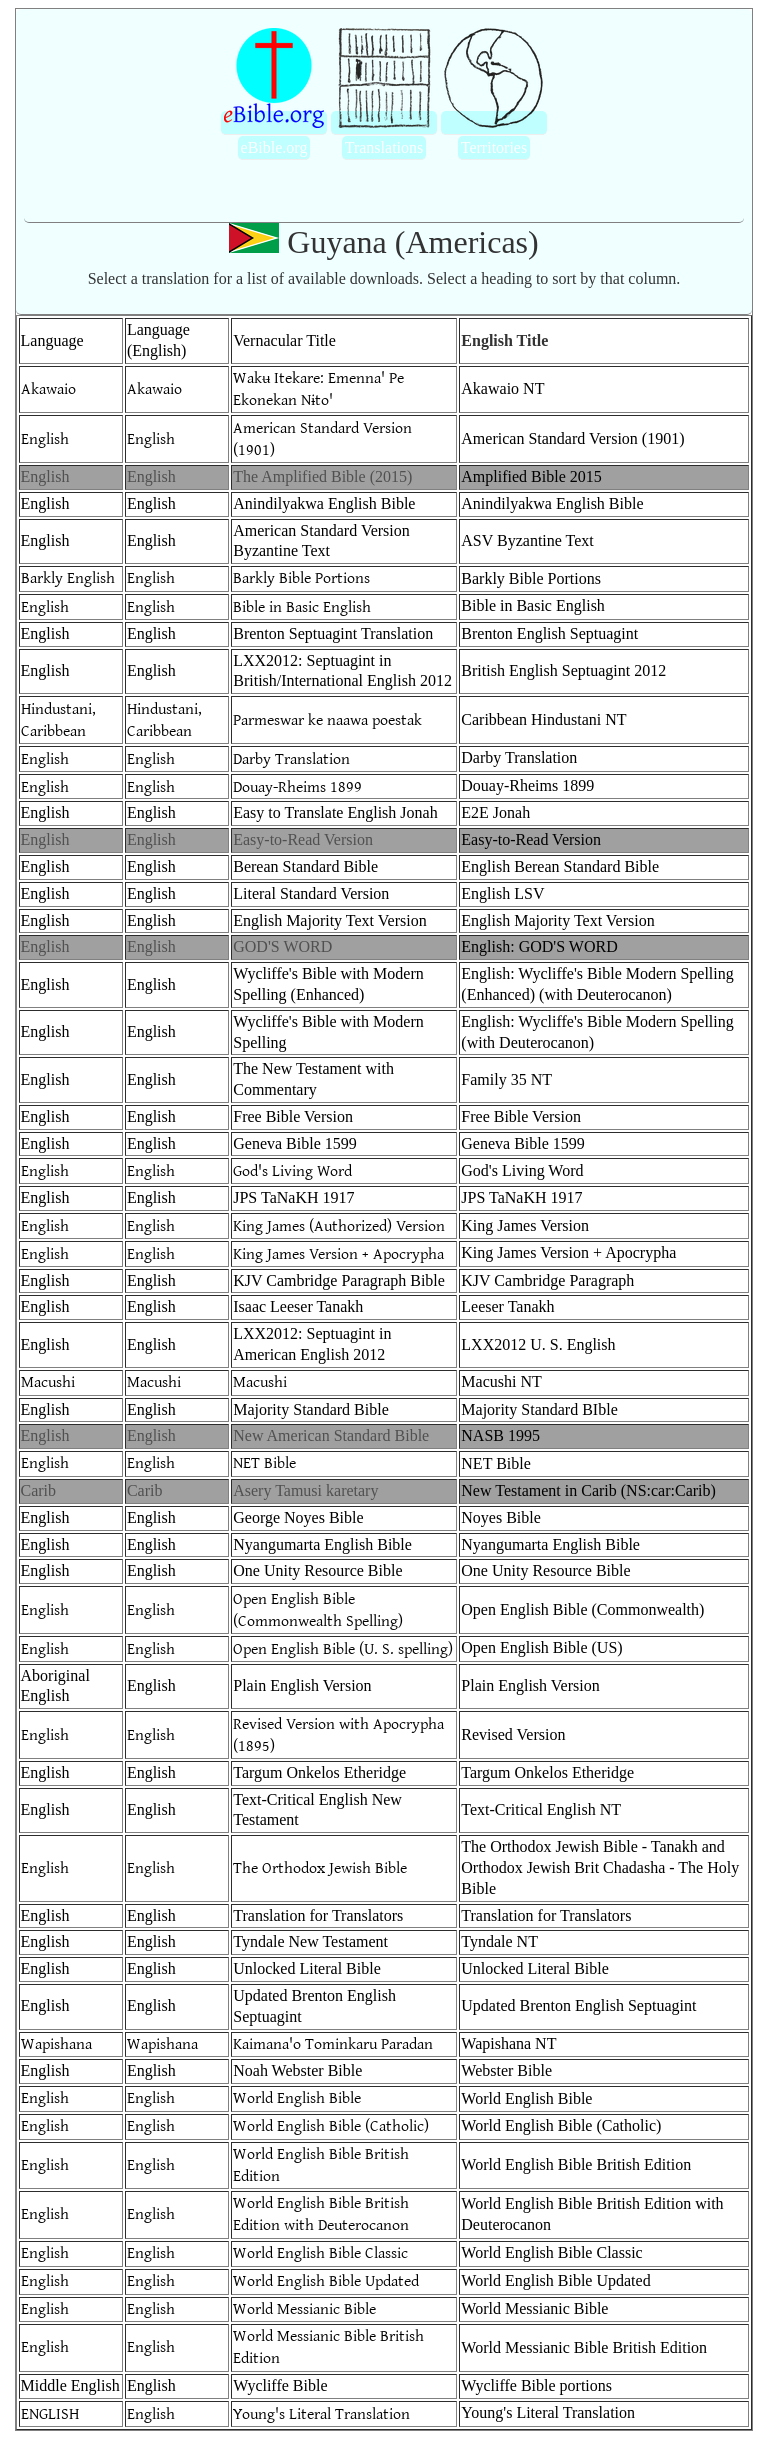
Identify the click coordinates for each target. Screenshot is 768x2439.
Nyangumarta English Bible (322, 1544)
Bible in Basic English (302, 606)
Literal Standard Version (311, 893)
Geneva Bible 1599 (295, 1143)
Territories (494, 147)
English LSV (502, 893)
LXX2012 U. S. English (538, 1344)
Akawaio (48, 389)
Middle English (70, 2385)
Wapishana (56, 2044)
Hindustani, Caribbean (58, 719)
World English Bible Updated (326, 2281)
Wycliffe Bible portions (536, 2385)
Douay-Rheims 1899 (297, 786)
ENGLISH (50, 2413)
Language (52, 340)
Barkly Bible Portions (301, 578)
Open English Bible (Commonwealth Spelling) (318, 1609)
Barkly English (68, 578)
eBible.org (274, 147)
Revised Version (513, 1734)
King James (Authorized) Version (339, 1225)
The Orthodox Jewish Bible (320, 1868)
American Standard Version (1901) (322, 438)
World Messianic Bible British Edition (584, 2347)
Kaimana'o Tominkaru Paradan (333, 2044)
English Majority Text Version (329, 920)
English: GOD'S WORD (539, 946)
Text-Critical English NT (541, 1809)
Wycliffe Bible (280, 2385)
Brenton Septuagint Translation (333, 633)
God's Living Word (292, 1170)
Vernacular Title (284, 340)
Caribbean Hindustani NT (543, 719)
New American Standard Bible (331, 1435)
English (45, 438)
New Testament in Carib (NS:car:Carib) (588, 1490)
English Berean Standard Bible (560, 866)
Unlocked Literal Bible (307, 1968)
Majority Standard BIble (539, 1409)
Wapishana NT (508, 2043)
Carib (39, 1490)
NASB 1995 (500, 1435)
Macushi (48, 1382)
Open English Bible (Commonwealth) (582, 1609)
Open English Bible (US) (541, 1647)
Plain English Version (302, 1685)
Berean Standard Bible (305, 866)
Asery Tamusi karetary (305, 1490)
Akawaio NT (502, 388)
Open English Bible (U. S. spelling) (343, 1648)
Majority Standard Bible (311, 1409)
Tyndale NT (499, 1941)
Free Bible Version (293, 1116)
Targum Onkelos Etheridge (319, 1772)
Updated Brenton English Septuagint (578, 2005)
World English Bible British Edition (576, 2164)
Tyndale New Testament (310, 1941)
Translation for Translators (318, 1915)
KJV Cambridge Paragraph (547, 1280)
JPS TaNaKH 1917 (293, 1197)
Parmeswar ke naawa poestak (327, 719)
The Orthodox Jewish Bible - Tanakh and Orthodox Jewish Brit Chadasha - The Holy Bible (600, 1867)
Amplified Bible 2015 (531, 476)
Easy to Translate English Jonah (335, 812)
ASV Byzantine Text (527, 540)
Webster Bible (506, 2070)
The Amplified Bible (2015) (322, 476)
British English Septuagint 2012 (563, 670)
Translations (384, 147)
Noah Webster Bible (297, 2070)
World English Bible (297, 2098)
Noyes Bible (501, 1517)
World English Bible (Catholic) (331, 2126)
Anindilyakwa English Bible (324, 503)
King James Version (525, 1225)
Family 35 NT (506, 1079)
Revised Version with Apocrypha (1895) (338, 1734)
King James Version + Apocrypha (338, 1253)
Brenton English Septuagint (549, 633)
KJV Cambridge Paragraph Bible (339, 1280)
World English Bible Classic (320, 2253)
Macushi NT (501, 1381)
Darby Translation (291, 758)
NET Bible (264, 1463)
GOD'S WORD (282, 946)
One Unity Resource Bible (317, 1570)
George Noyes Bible (298, 1517)
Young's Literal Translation (321, 2413)
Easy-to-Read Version (303, 839)
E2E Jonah (495, 812)
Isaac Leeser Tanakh (298, 1306)
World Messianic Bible (304, 2309)
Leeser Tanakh (507, 1306)
